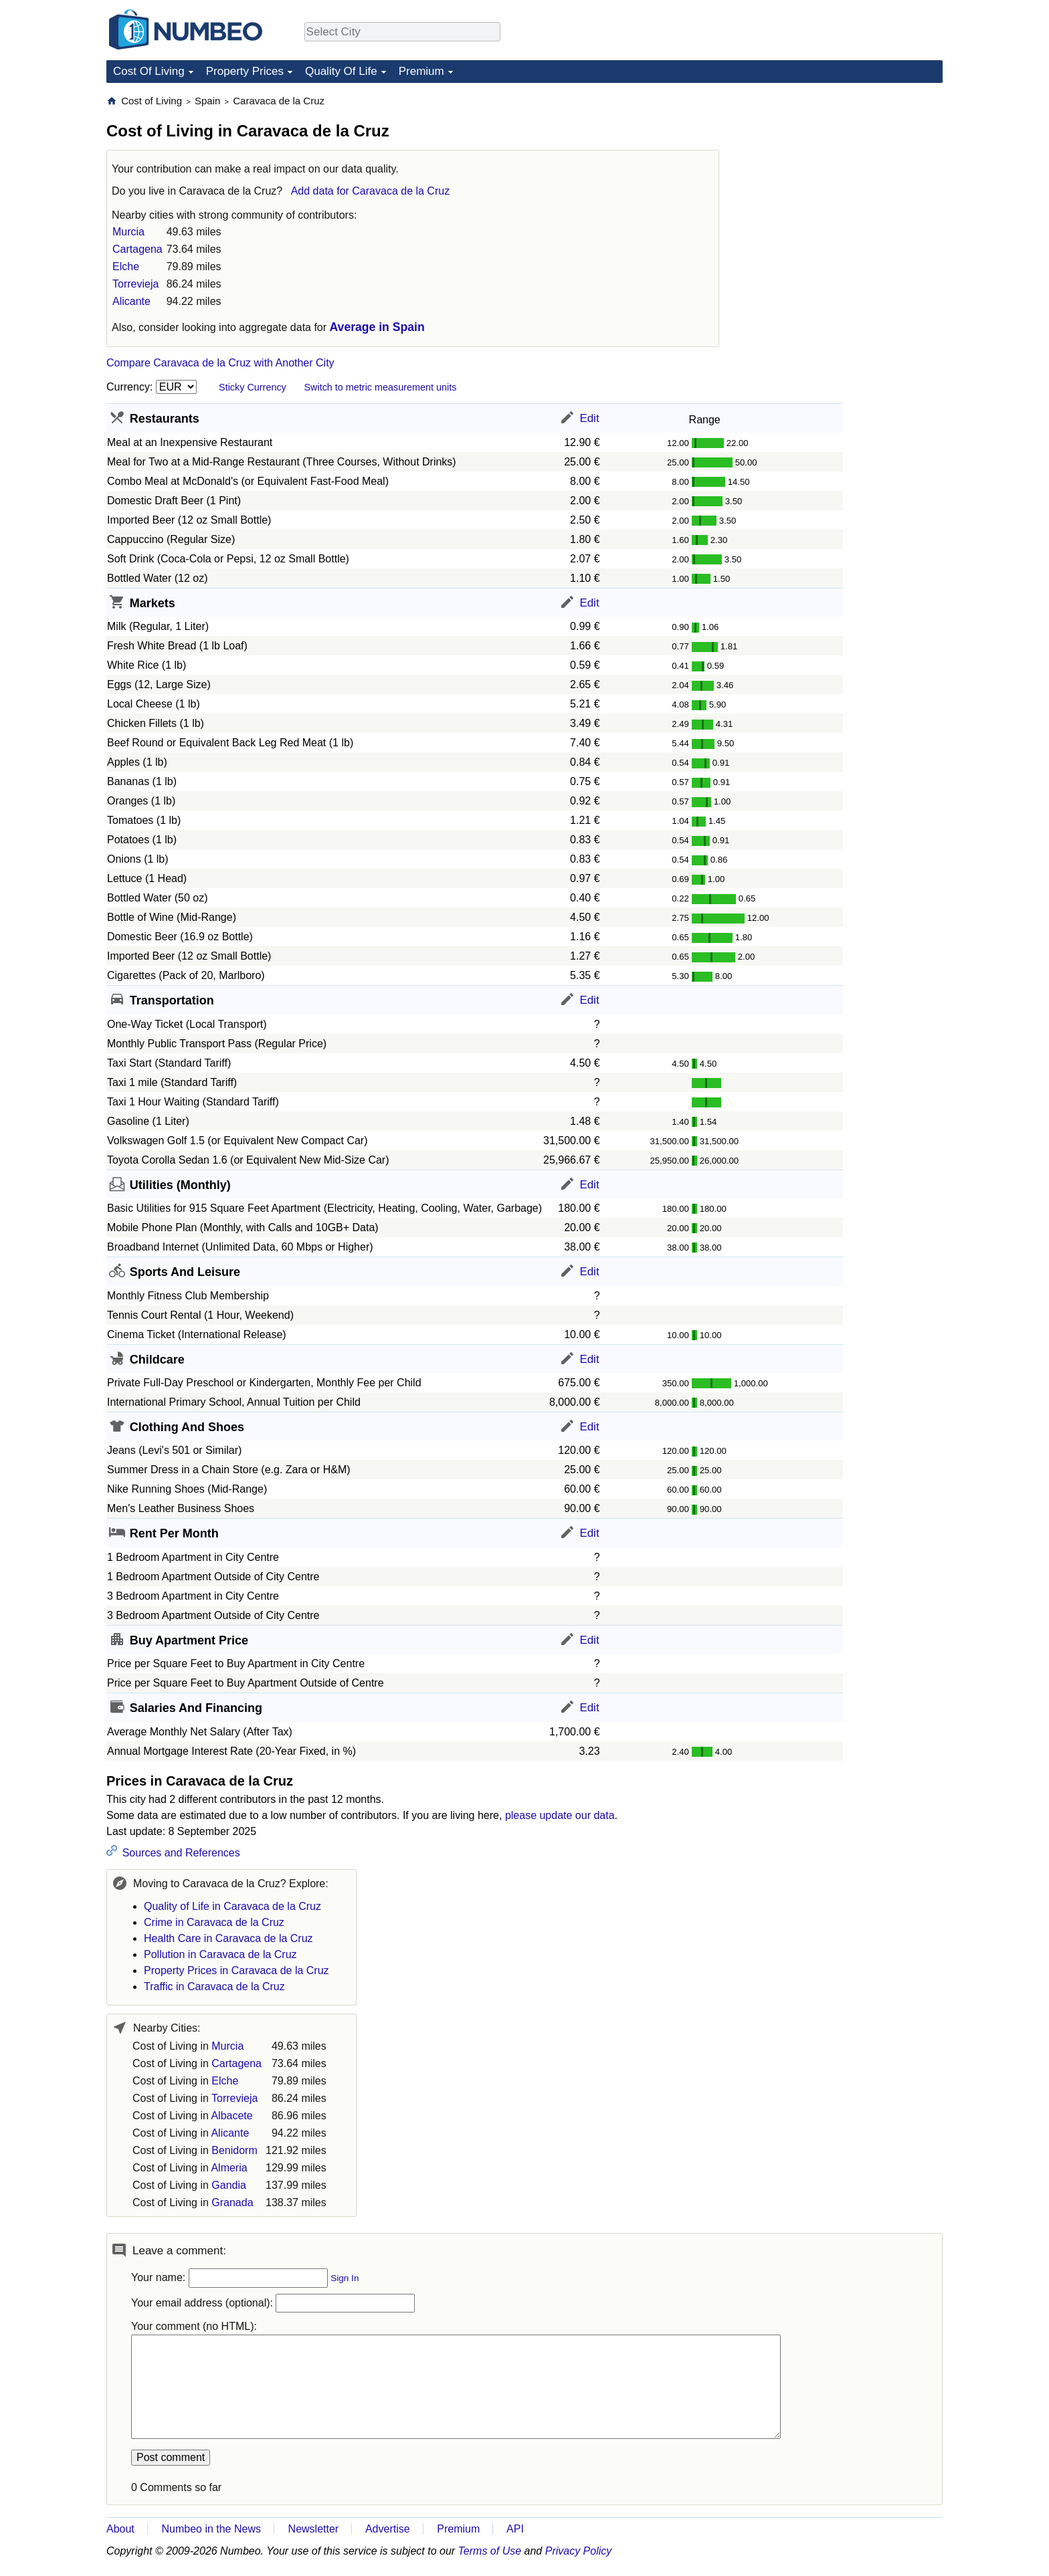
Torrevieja (135, 284)
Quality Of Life (341, 71)
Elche (125, 266)
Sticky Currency (252, 387)
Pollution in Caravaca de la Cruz (220, 1954)
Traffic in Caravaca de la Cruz (214, 1986)
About (120, 2529)
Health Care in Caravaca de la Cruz (228, 1938)
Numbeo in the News (211, 2529)
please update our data (560, 1815)
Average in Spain (377, 327)
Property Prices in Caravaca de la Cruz (236, 1970)
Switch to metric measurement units (380, 387)
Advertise (387, 2529)
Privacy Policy (578, 2551)
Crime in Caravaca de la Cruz (214, 1922)
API (515, 2529)
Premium (421, 71)
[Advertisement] (842, 177)
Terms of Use (490, 2551)
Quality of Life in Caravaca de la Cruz (232, 1906)
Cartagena (137, 249)
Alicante (131, 301)
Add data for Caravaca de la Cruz (370, 191)
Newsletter (313, 2529)
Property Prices (245, 71)
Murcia (128, 231)
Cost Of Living (149, 71)
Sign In (344, 2278)
